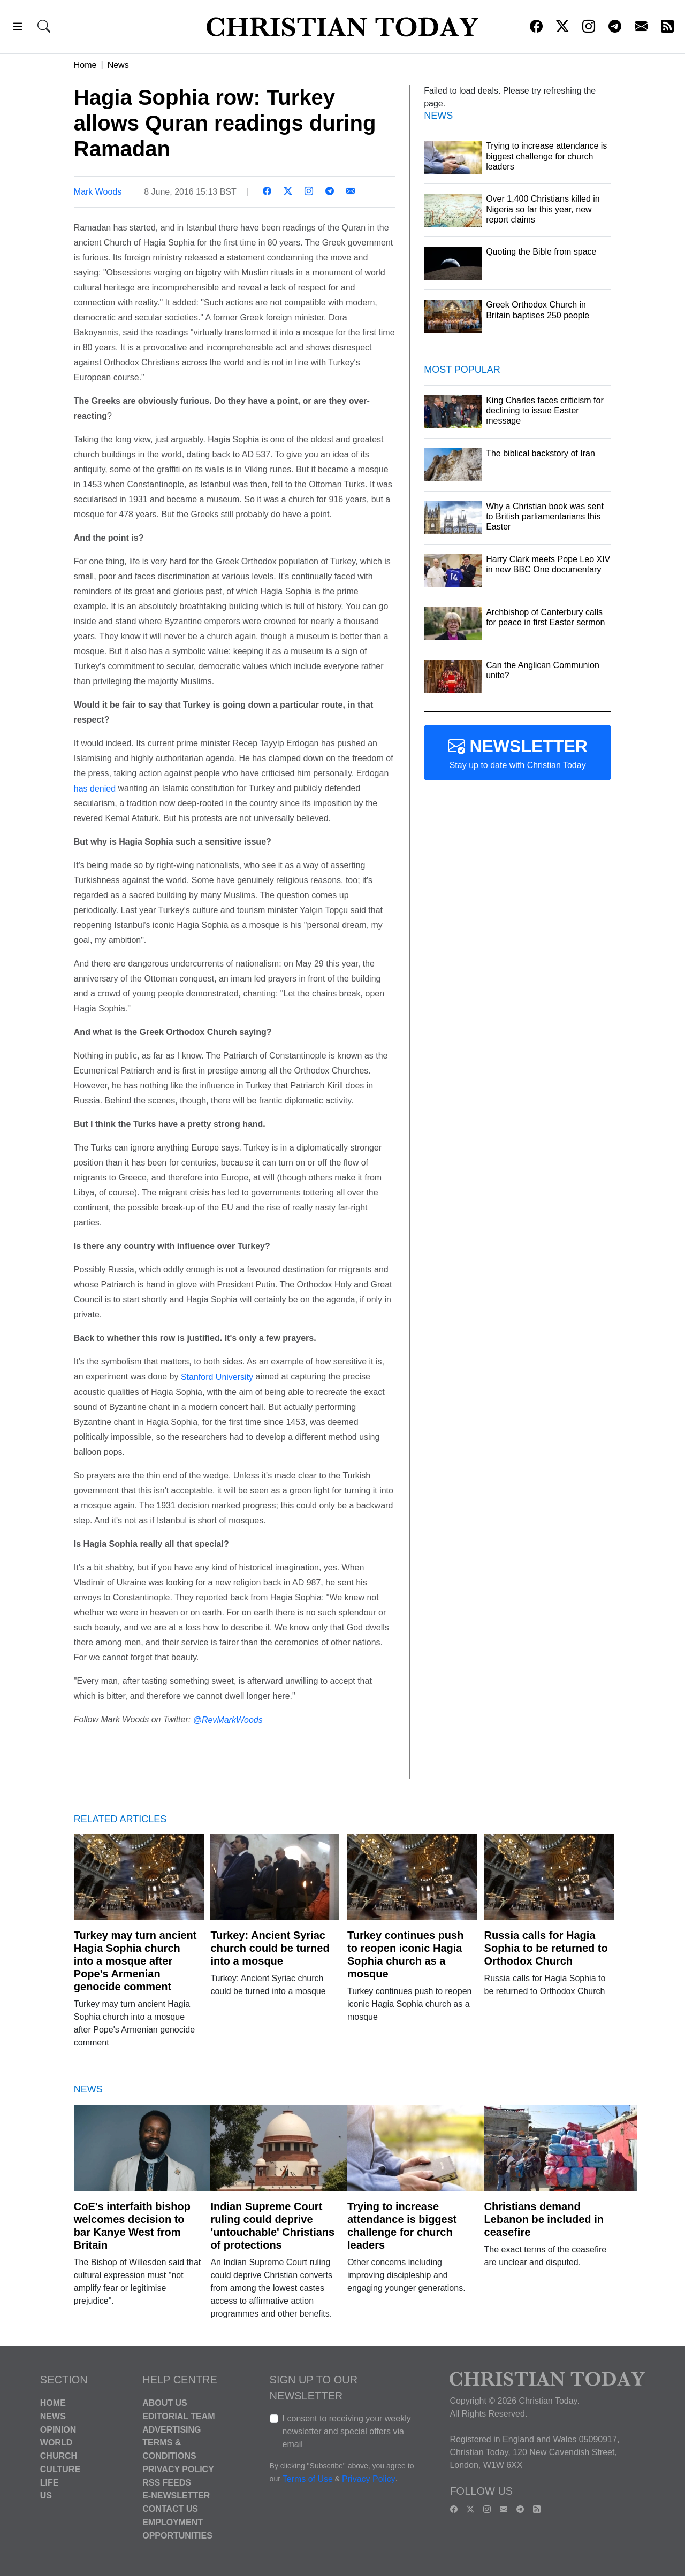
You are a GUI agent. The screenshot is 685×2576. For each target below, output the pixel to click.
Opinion (58, 2429)
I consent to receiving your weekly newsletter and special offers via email (347, 2431)
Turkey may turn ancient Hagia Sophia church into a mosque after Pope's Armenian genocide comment (135, 1960)
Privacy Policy (178, 2469)
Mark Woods (98, 191)
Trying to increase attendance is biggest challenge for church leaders (402, 2226)
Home (85, 65)
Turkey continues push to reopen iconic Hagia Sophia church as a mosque (405, 1954)
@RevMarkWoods (228, 1719)
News (118, 65)
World (56, 2442)
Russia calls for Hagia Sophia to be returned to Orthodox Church (546, 1948)
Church (58, 2455)
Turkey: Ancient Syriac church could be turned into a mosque (269, 1948)
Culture (60, 2469)
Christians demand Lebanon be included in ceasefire (544, 2219)
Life (49, 2482)
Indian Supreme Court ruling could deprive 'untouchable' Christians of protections (272, 2226)
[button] (17, 28)
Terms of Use (308, 2478)
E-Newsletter (176, 2495)
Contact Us (170, 2508)
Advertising (171, 2429)
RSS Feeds (166, 2482)
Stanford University (217, 1377)
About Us (164, 2403)
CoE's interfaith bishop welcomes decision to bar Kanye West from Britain (132, 2226)
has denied (95, 788)
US (46, 2495)
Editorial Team (178, 2416)
